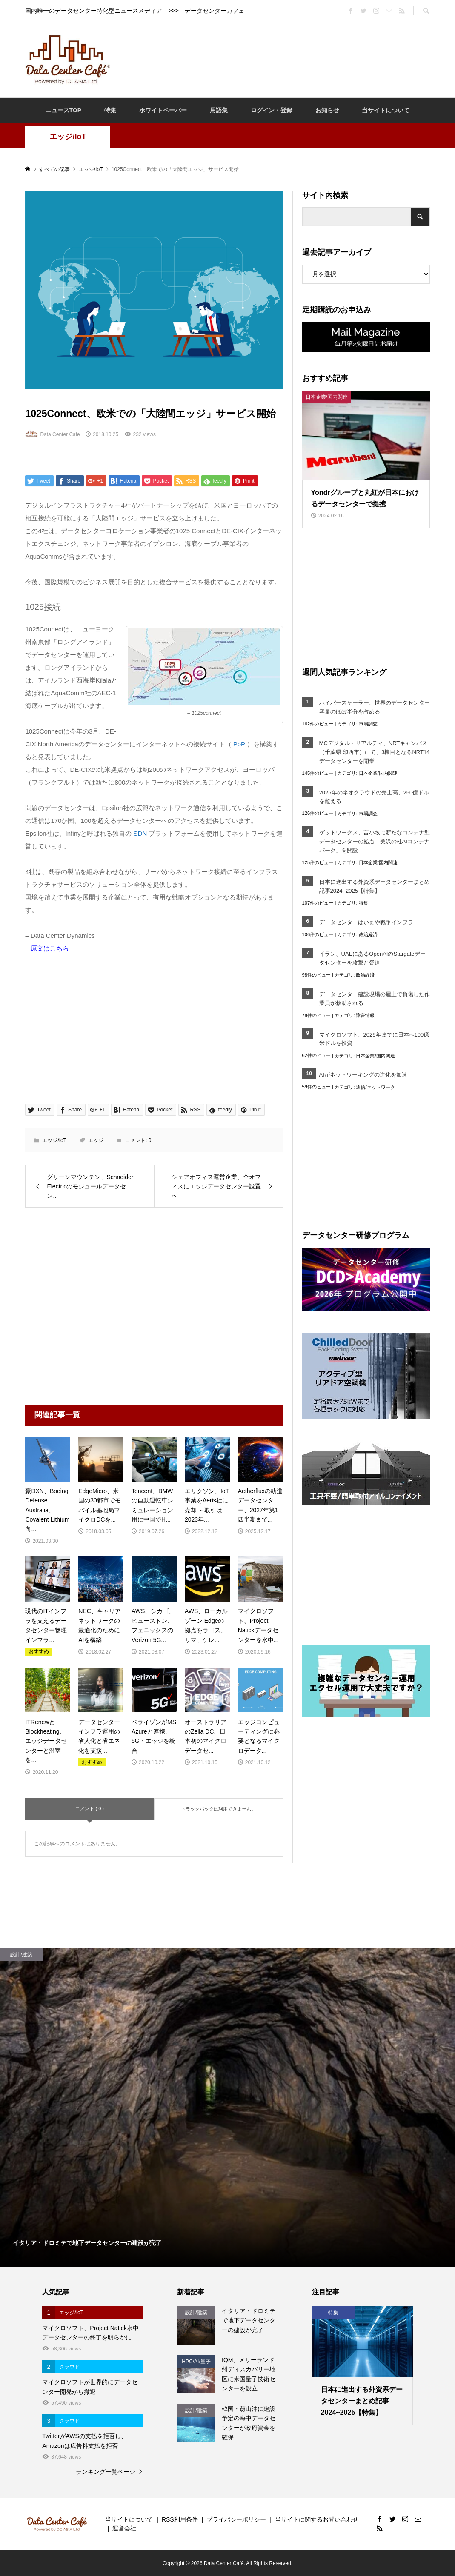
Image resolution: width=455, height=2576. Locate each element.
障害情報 (365, 1015)
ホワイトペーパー (163, 110)
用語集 (219, 110)
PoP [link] (239, 744)
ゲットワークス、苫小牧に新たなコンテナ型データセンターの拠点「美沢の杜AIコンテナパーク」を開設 (374, 841)
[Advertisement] (274, 59)
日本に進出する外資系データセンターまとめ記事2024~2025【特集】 (374, 886)
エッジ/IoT (67, 136)
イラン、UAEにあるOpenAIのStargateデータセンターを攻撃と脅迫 (372, 958)
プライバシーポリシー (236, 2519)
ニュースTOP (64, 110)
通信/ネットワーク (375, 1087)
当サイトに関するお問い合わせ (316, 2519)
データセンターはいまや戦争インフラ (366, 922)
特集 (110, 110)
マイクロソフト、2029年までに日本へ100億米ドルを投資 (374, 1039)
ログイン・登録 (271, 110)
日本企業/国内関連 (378, 773)
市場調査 (368, 723)
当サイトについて (385, 110)
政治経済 (368, 934)
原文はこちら (50, 948)
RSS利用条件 (180, 2519)
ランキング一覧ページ (105, 2471)
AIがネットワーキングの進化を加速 (363, 1074)
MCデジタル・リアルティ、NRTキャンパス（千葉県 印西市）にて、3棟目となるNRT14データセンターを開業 (374, 752)
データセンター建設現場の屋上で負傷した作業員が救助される (374, 998)
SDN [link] (140, 833)
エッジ (95, 1140)
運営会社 (124, 2528)
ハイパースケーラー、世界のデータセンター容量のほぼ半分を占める (374, 707)
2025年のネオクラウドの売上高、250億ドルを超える (374, 797)
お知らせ (327, 110)
